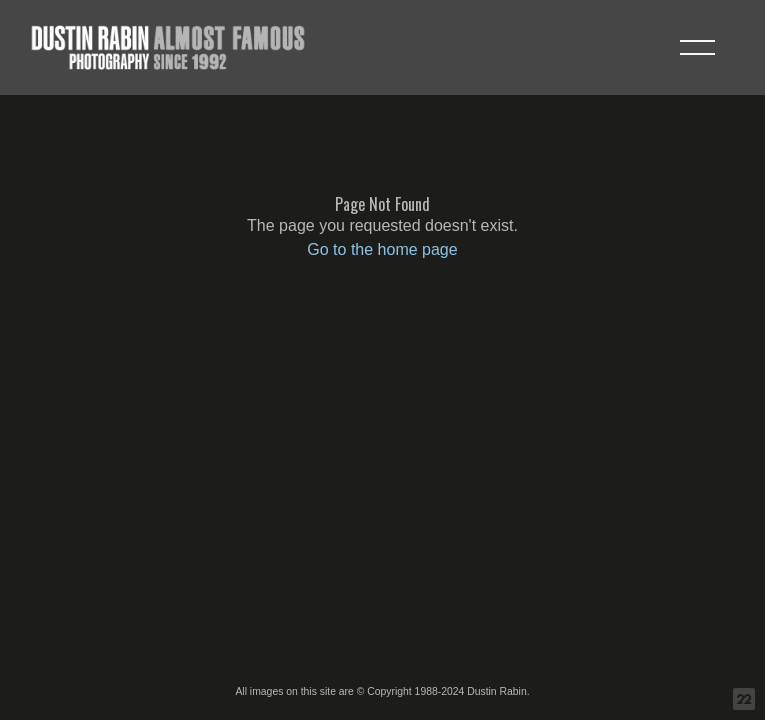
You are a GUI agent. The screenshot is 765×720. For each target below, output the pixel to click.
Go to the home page (382, 249)
